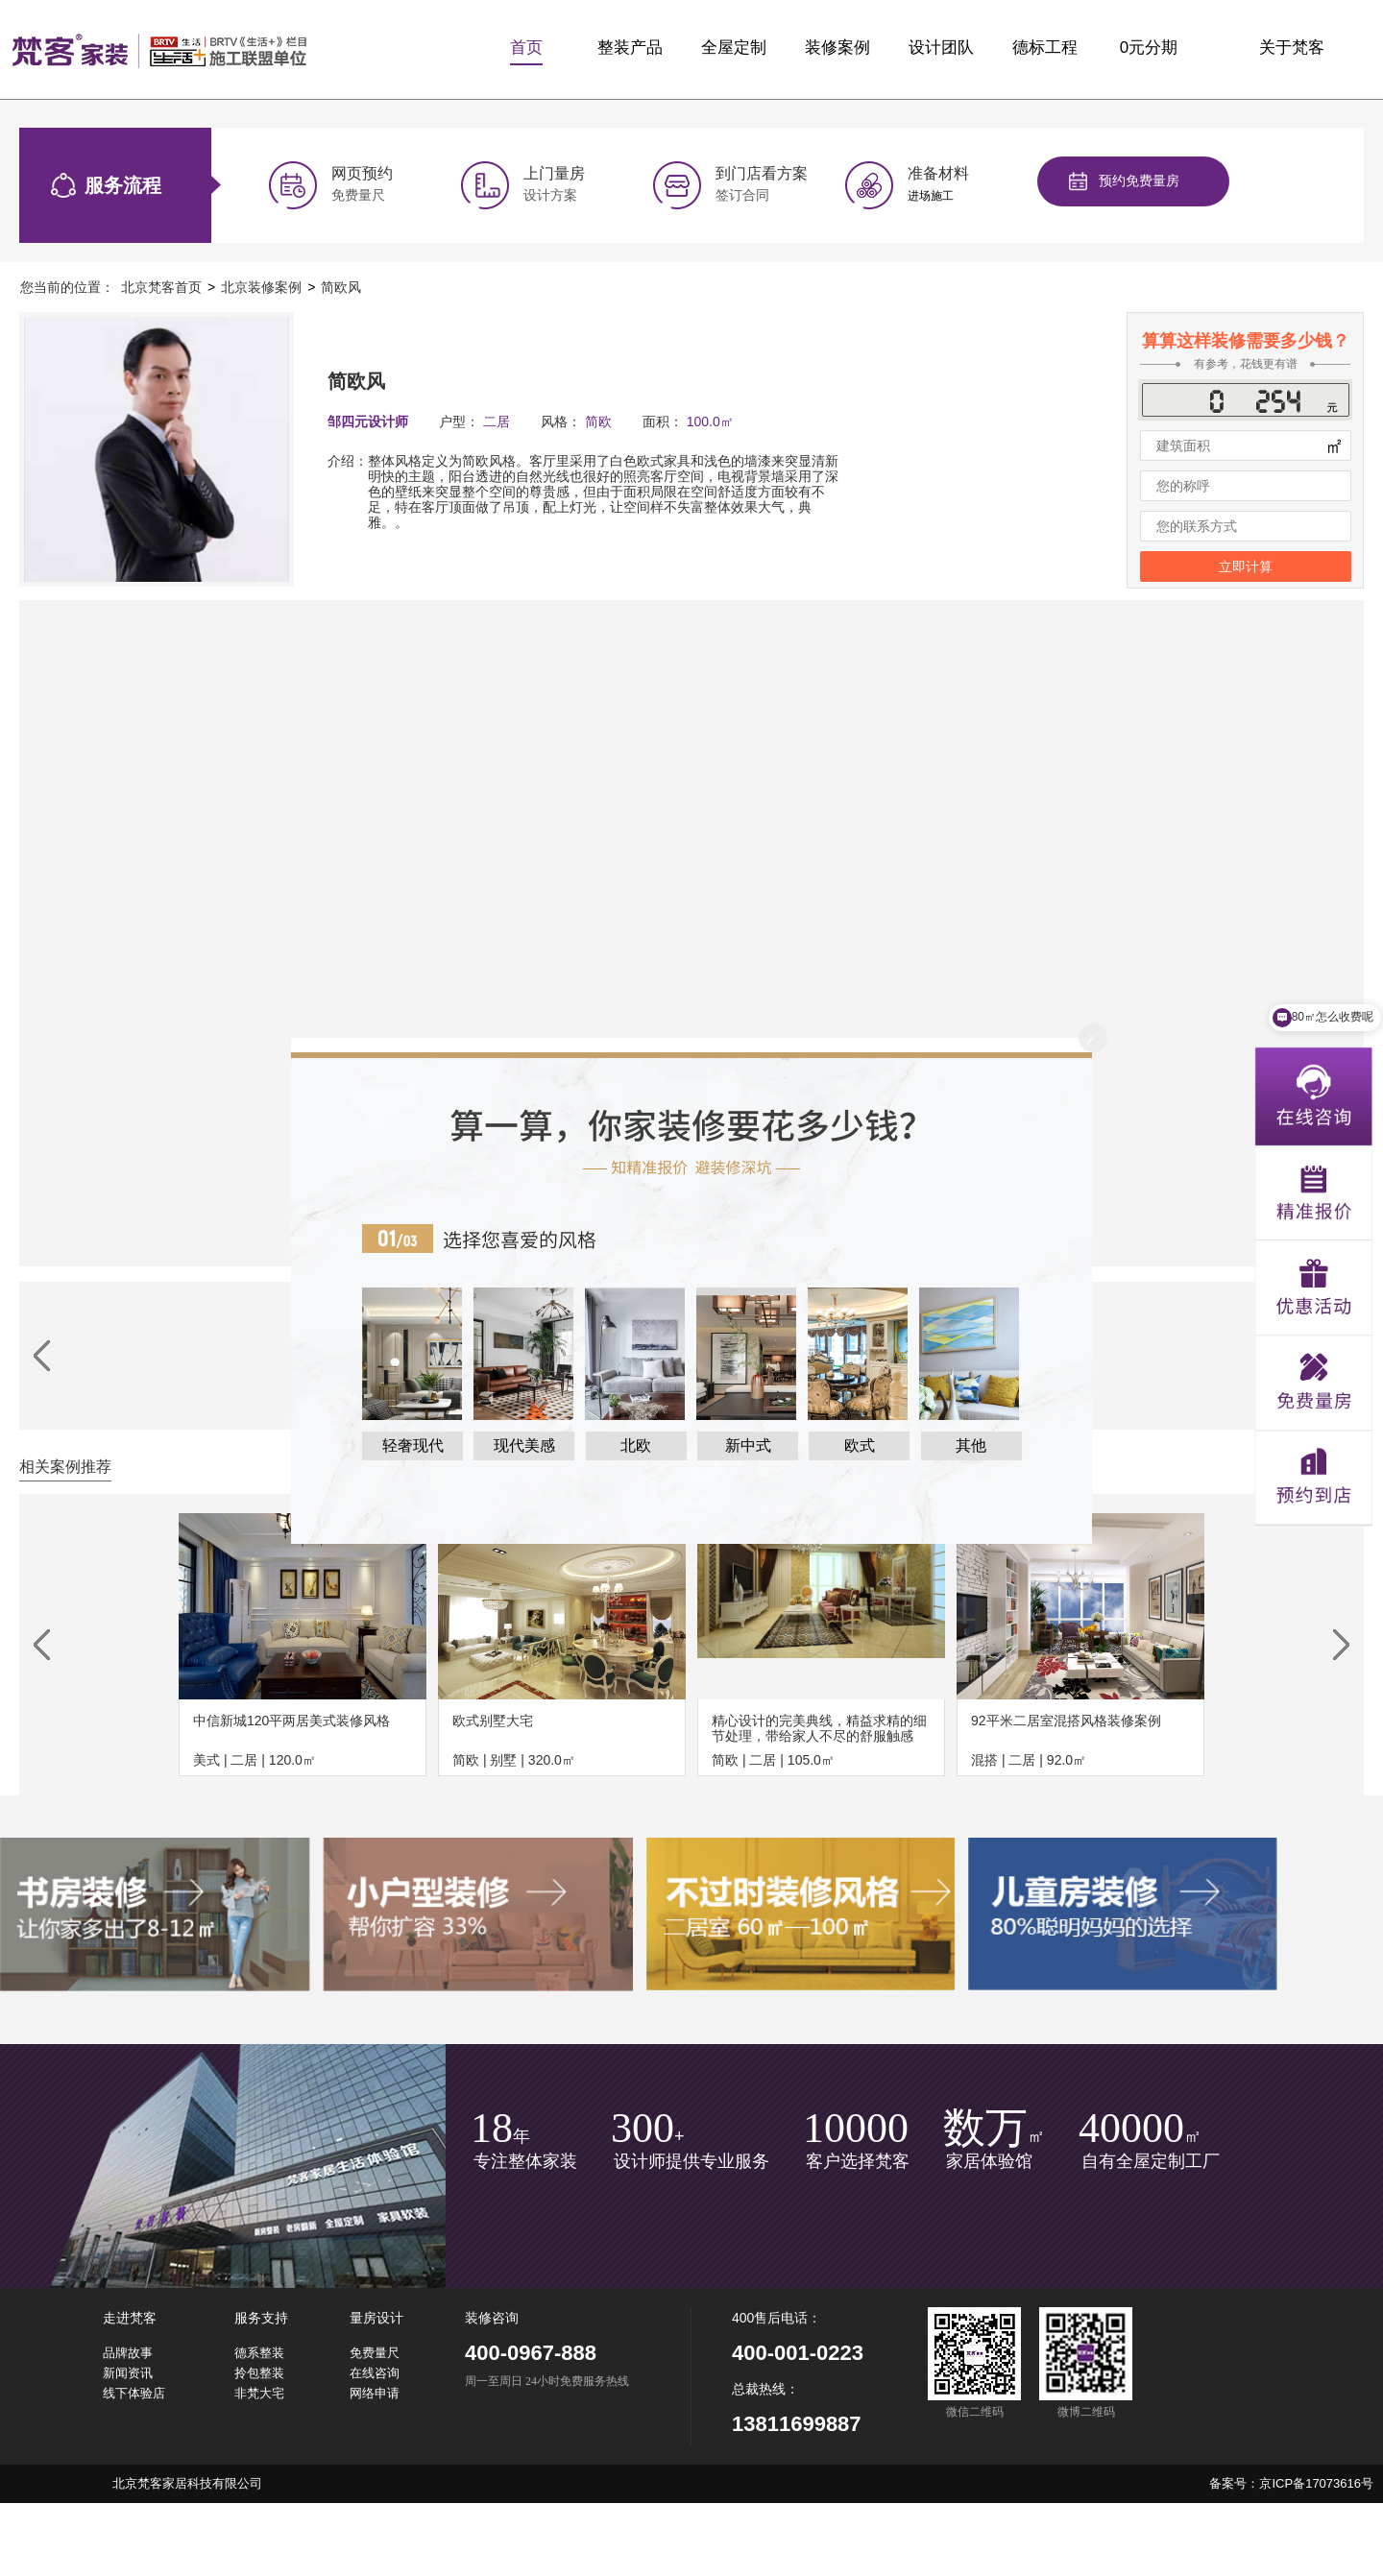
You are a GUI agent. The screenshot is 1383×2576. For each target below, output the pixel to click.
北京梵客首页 (161, 287)
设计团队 (941, 47)
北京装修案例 (261, 287)
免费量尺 (375, 2353)
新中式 (748, 1445)
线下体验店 (134, 2393)
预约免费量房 (1139, 180)
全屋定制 (733, 47)
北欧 (635, 1445)
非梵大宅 (259, 2393)
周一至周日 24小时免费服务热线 (547, 2381)
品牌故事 (128, 2353)
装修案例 (837, 47)
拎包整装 (259, 2373)
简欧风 (341, 287)
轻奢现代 (413, 1445)
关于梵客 (1291, 47)
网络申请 (375, 2393)
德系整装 (259, 2353)
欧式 (859, 1445)
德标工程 (1045, 47)
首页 (526, 47)
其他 (971, 1445)
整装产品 (630, 47)
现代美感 (524, 1445)
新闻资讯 (128, 2373)
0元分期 (1148, 47)
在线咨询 (375, 2373)
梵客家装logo (159, 50)
